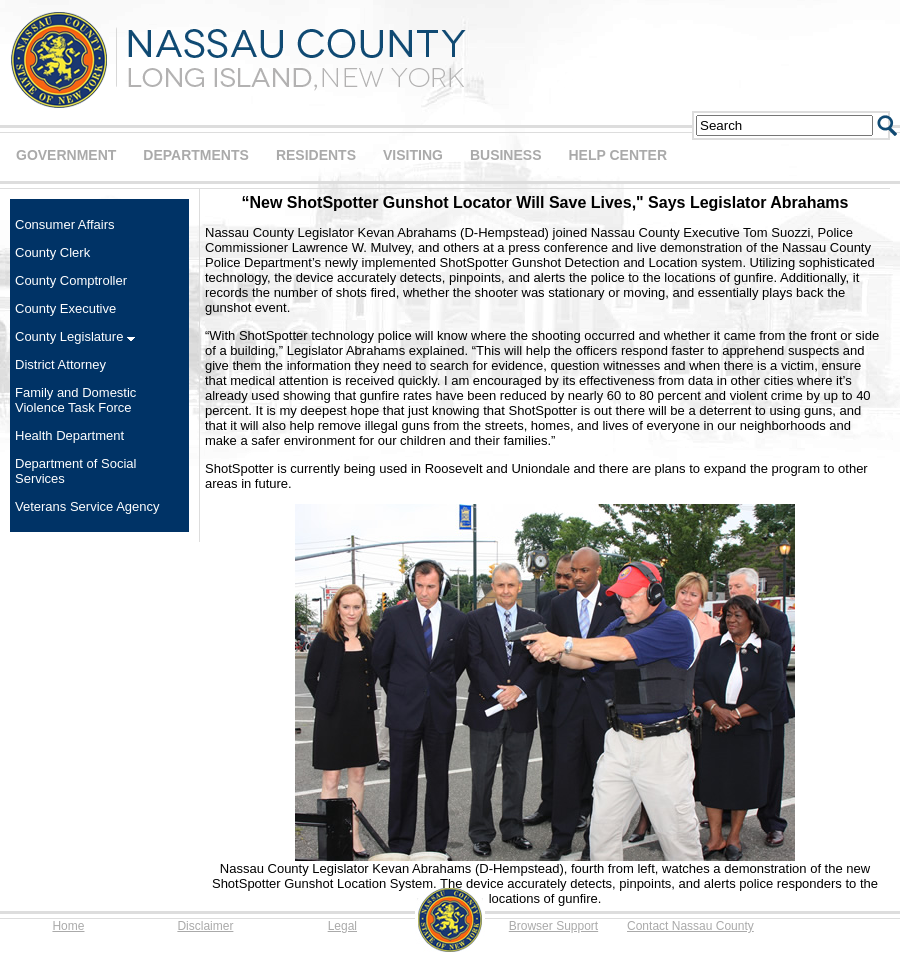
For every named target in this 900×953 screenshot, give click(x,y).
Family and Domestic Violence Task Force (75, 400)
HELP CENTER (617, 155)
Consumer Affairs (64, 224)
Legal (342, 926)
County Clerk (52, 252)
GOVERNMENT (66, 155)
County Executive (65, 308)
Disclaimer (205, 926)
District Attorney (60, 364)
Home (68, 926)
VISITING (413, 155)
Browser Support (553, 926)
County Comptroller (71, 280)
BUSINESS (506, 155)
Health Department (69, 435)
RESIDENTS (316, 155)
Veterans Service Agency (87, 506)
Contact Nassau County (690, 926)
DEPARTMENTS (196, 155)
